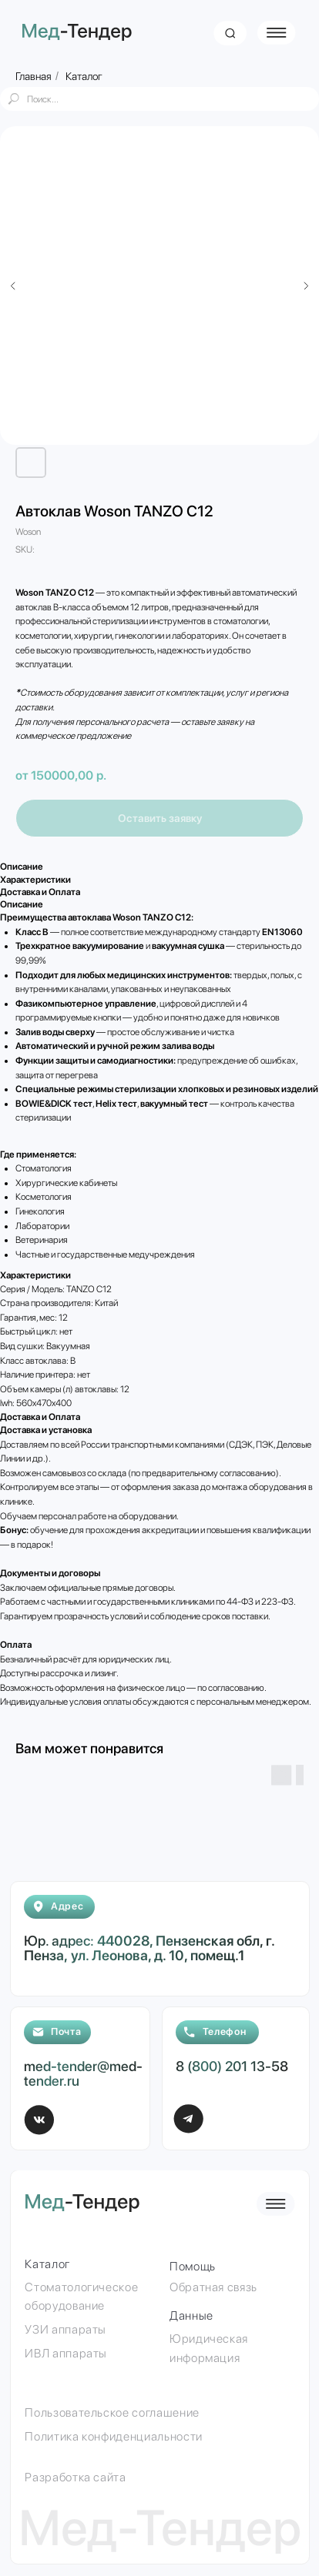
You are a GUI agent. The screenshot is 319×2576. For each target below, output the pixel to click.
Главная (33, 76)
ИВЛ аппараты (66, 2353)
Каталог (83, 76)
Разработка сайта (75, 2477)
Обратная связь (213, 2287)
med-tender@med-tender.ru (83, 2073)
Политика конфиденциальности (113, 2436)
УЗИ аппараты (65, 2329)
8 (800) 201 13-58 (232, 2066)
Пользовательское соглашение (112, 2412)
